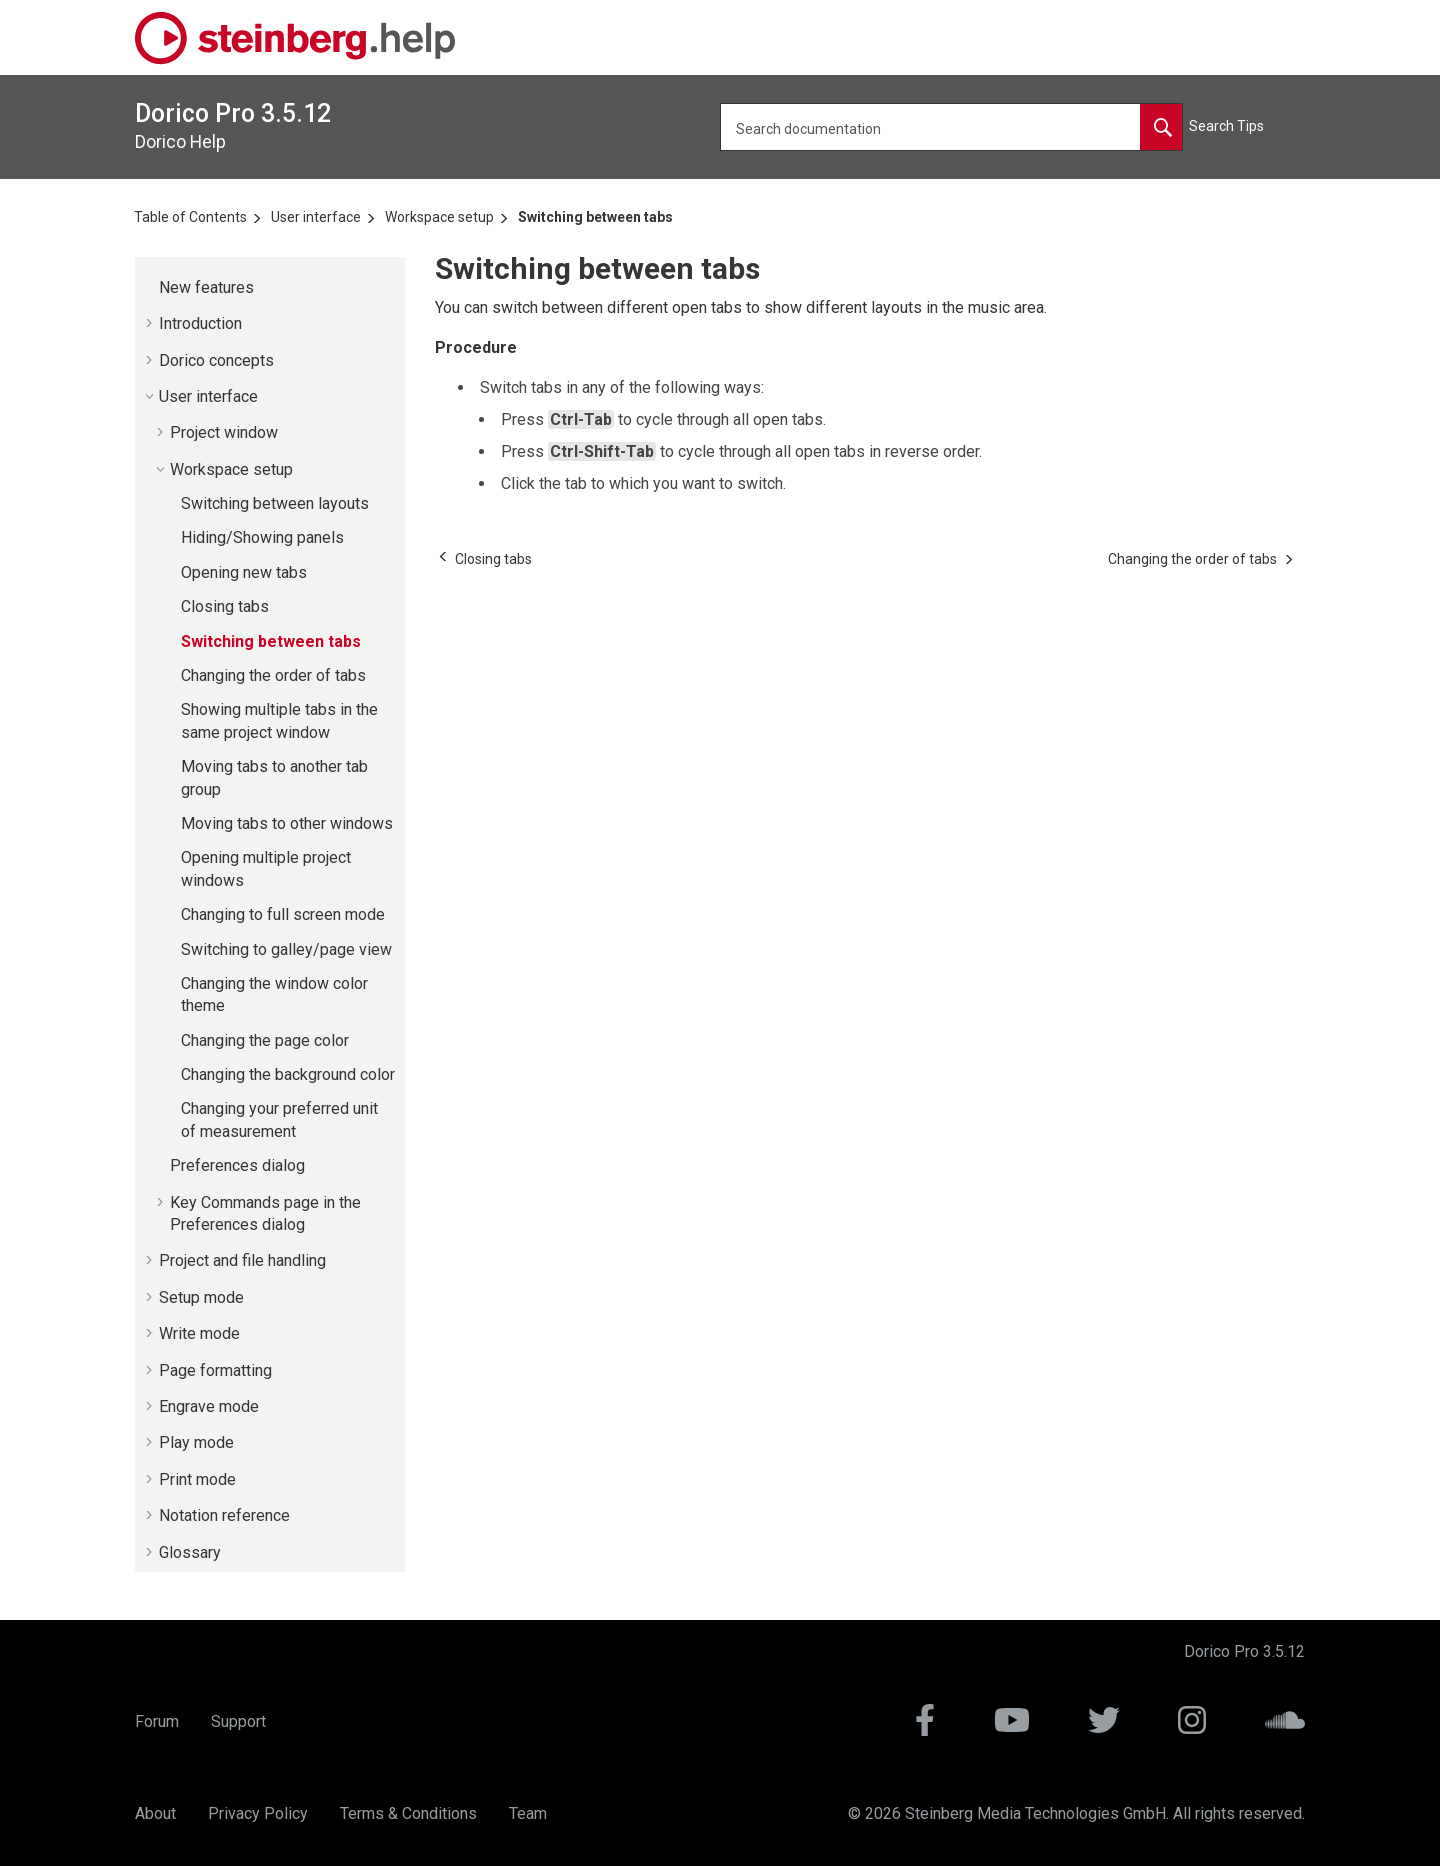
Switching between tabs (595, 217)
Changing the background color (288, 1074)
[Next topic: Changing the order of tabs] (1192, 559)
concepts (216, 360)
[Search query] (951, 127)
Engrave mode (209, 1406)
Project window (224, 432)
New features (206, 287)
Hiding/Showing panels (262, 537)
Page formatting (215, 1370)
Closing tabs (225, 606)
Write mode (199, 1333)
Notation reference (224, 1515)
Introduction (200, 323)
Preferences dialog (237, 1165)
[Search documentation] (1161, 127)
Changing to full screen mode (283, 914)
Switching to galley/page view (286, 949)
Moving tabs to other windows (287, 823)
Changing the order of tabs (273, 675)
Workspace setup (439, 217)
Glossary (190, 1552)
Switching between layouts (275, 503)
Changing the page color (265, 1040)
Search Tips (1226, 126)
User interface (316, 217)
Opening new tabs (244, 572)
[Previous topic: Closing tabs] (493, 559)
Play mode (196, 1442)
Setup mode (201, 1297)
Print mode (197, 1479)
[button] (151, 288)
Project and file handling (242, 1260)
